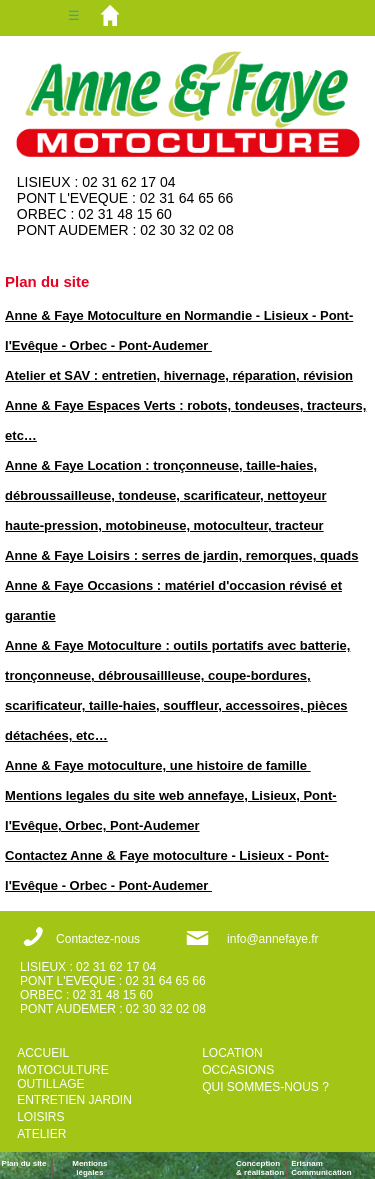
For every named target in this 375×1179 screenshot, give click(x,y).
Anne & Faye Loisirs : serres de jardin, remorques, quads (181, 555)
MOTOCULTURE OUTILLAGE (63, 1077)
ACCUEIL (43, 1053)
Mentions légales (89, 1168)
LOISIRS (40, 1117)
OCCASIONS (238, 1070)
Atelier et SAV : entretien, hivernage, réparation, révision (179, 375)
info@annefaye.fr (273, 939)
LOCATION (232, 1053)
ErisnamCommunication (321, 1168)
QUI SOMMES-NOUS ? (265, 1087)
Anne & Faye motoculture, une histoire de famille (158, 765)
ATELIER (41, 1134)
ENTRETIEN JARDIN (74, 1100)
